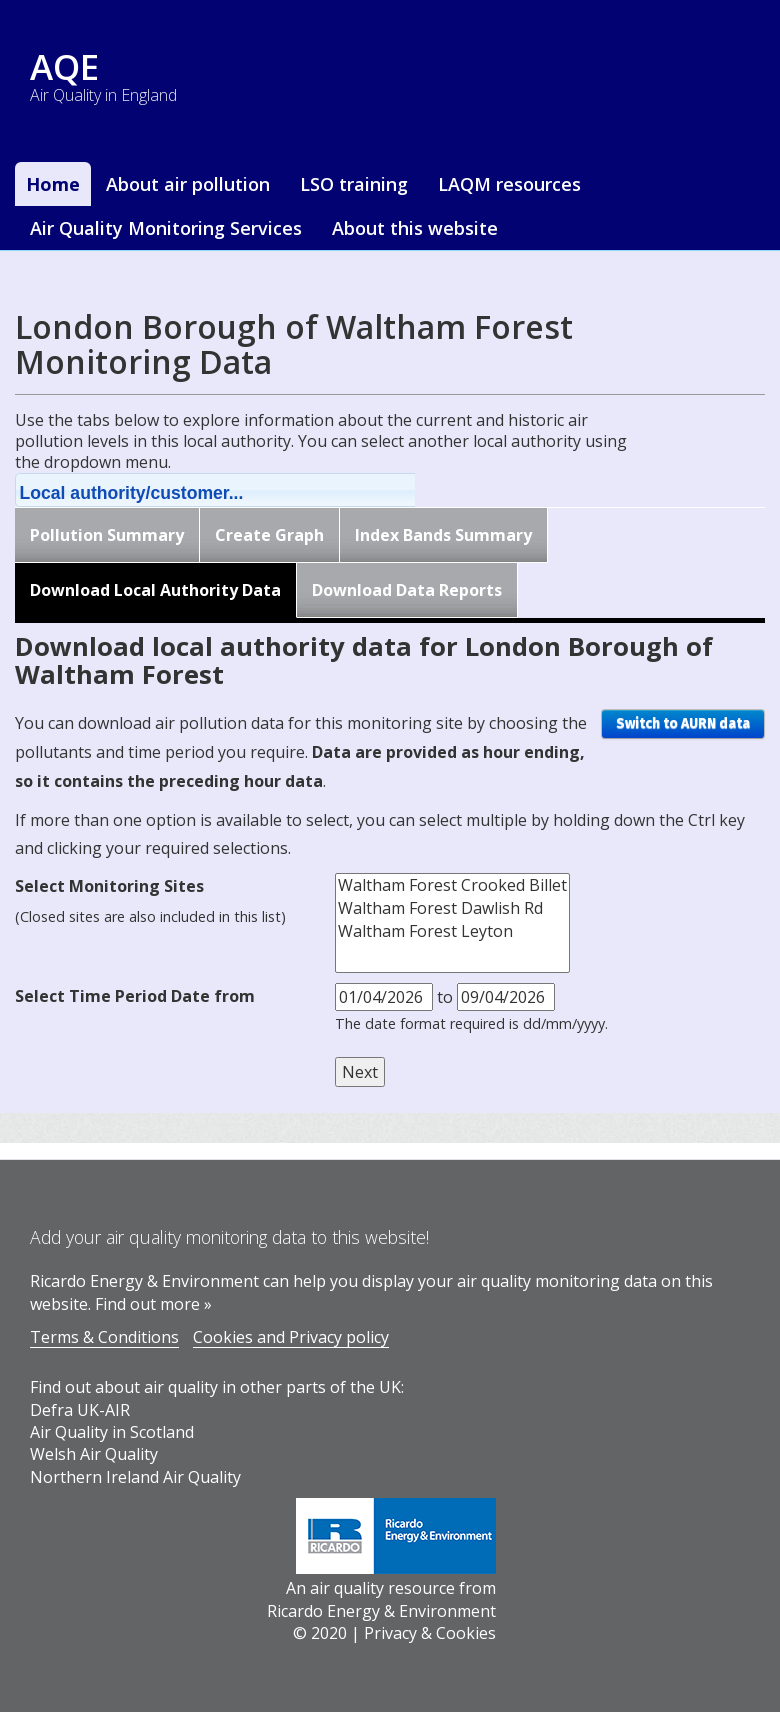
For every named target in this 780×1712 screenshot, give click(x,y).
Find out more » (153, 1304)
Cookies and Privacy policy (291, 1337)
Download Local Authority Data (155, 590)
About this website (415, 228)
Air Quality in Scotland (112, 1432)
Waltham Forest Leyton (452, 931)
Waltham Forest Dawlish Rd (452, 908)
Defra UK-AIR (80, 1410)
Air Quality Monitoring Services (166, 228)
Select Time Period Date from (135, 996)
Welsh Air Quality (94, 1454)
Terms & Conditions (104, 1337)
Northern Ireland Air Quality (135, 1477)
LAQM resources (509, 184)
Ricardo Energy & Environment (381, 1611)
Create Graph (269, 535)
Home (53, 184)
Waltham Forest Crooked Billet (452, 885)
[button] (241, 490)
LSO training (354, 184)
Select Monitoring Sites (109, 886)
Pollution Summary (107, 535)
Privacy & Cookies (430, 1633)
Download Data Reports (407, 590)
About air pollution (188, 184)
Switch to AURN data (683, 723)
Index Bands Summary (443, 535)
